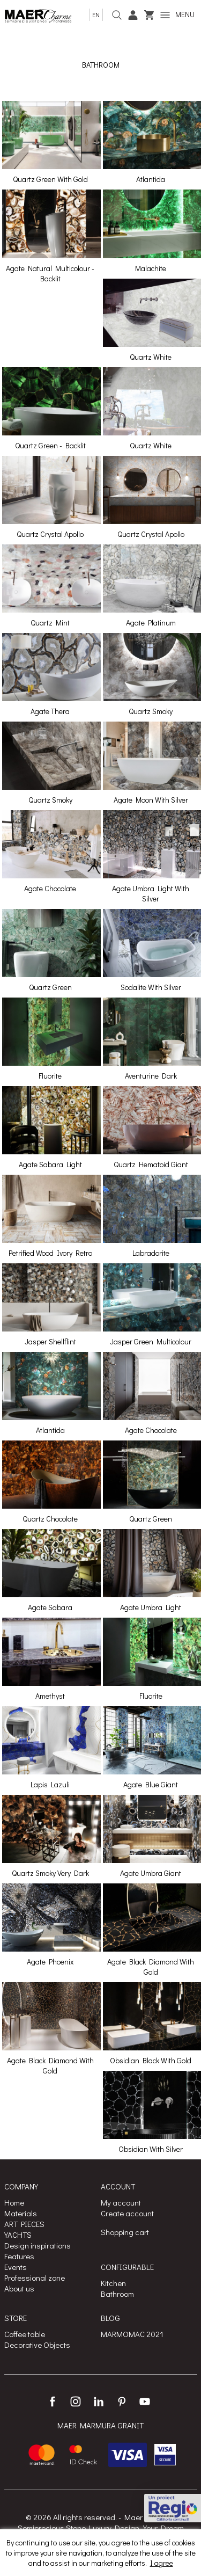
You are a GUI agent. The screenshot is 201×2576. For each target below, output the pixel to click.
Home (14, 2202)
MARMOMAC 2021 (132, 2333)
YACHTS (18, 2234)
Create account (127, 2213)
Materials (20, 2213)
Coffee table (24, 2333)
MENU (177, 14)
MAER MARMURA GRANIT (100, 2425)
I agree (161, 2563)
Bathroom (117, 2293)
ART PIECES (24, 2223)
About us (19, 2288)
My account (121, 2202)
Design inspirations (37, 2245)
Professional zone (34, 2277)
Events (15, 2266)
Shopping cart (125, 2231)
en (96, 14)
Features (19, 2256)
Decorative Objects (37, 2344)
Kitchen (113, 2282)
